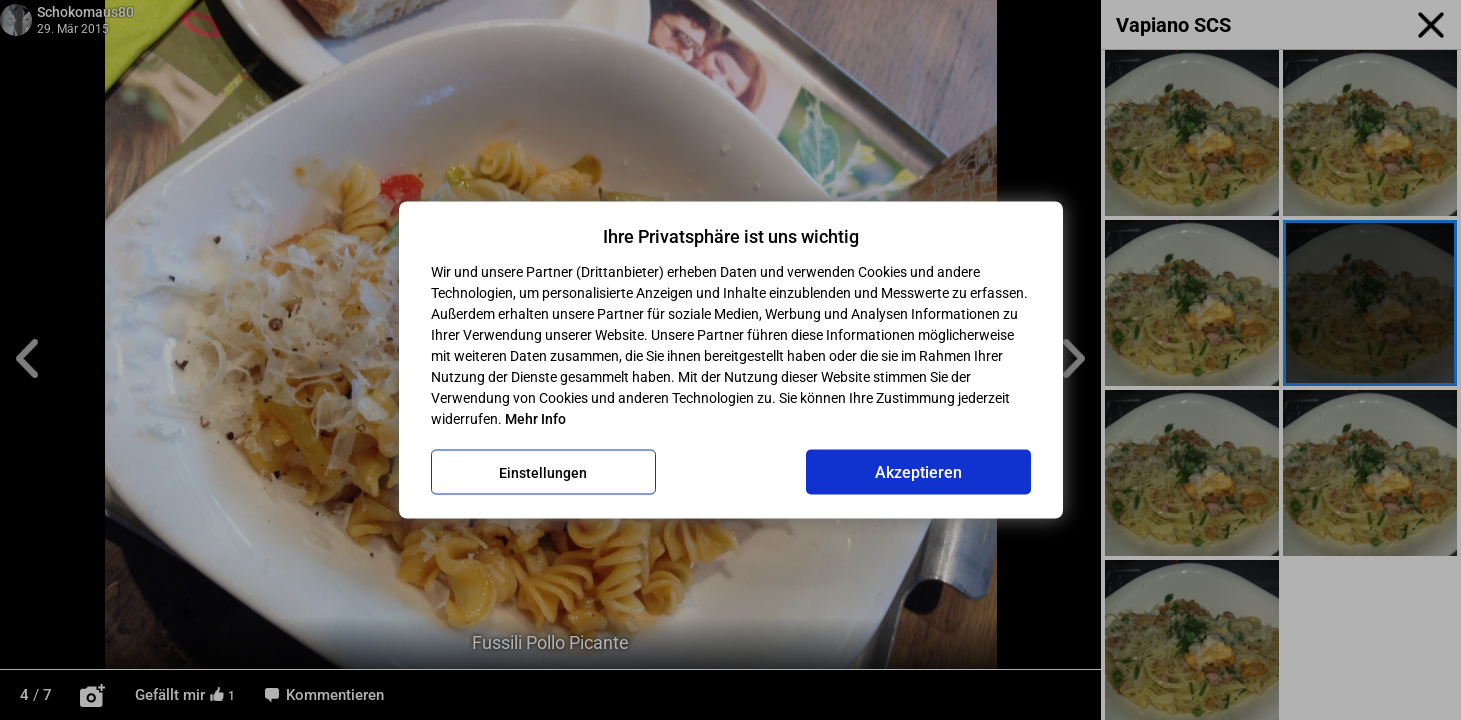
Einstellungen (543, 472)
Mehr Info (535, 419)
